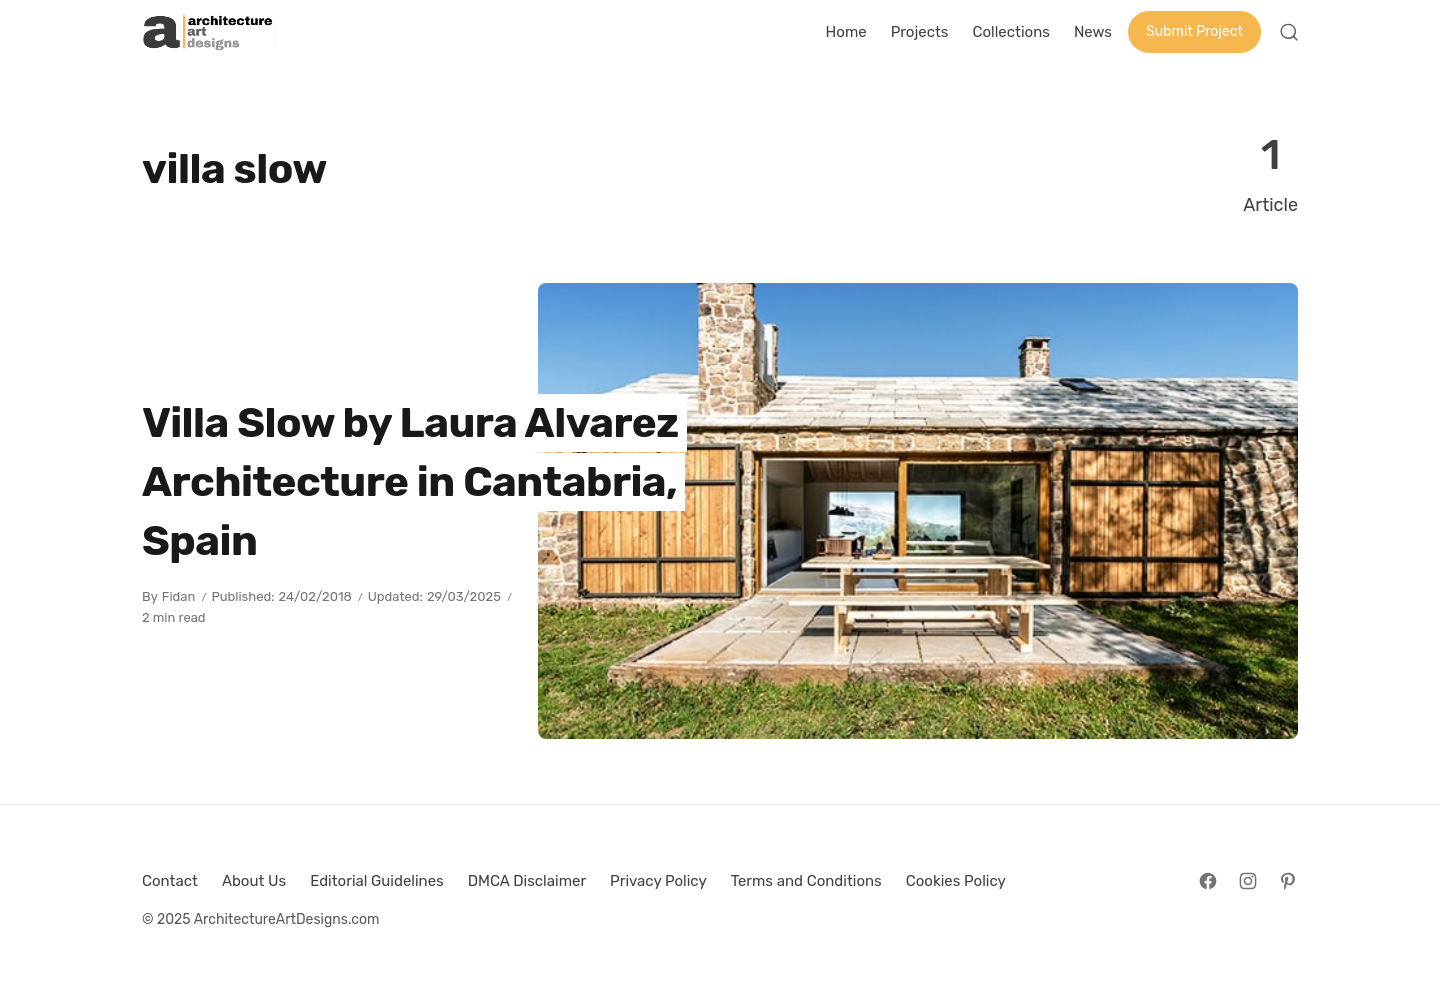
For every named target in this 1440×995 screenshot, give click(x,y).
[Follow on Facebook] (1208, 881)
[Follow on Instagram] (1248, 881)
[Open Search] (1289, 32)
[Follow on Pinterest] (1288, 881)
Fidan (179, 596)
